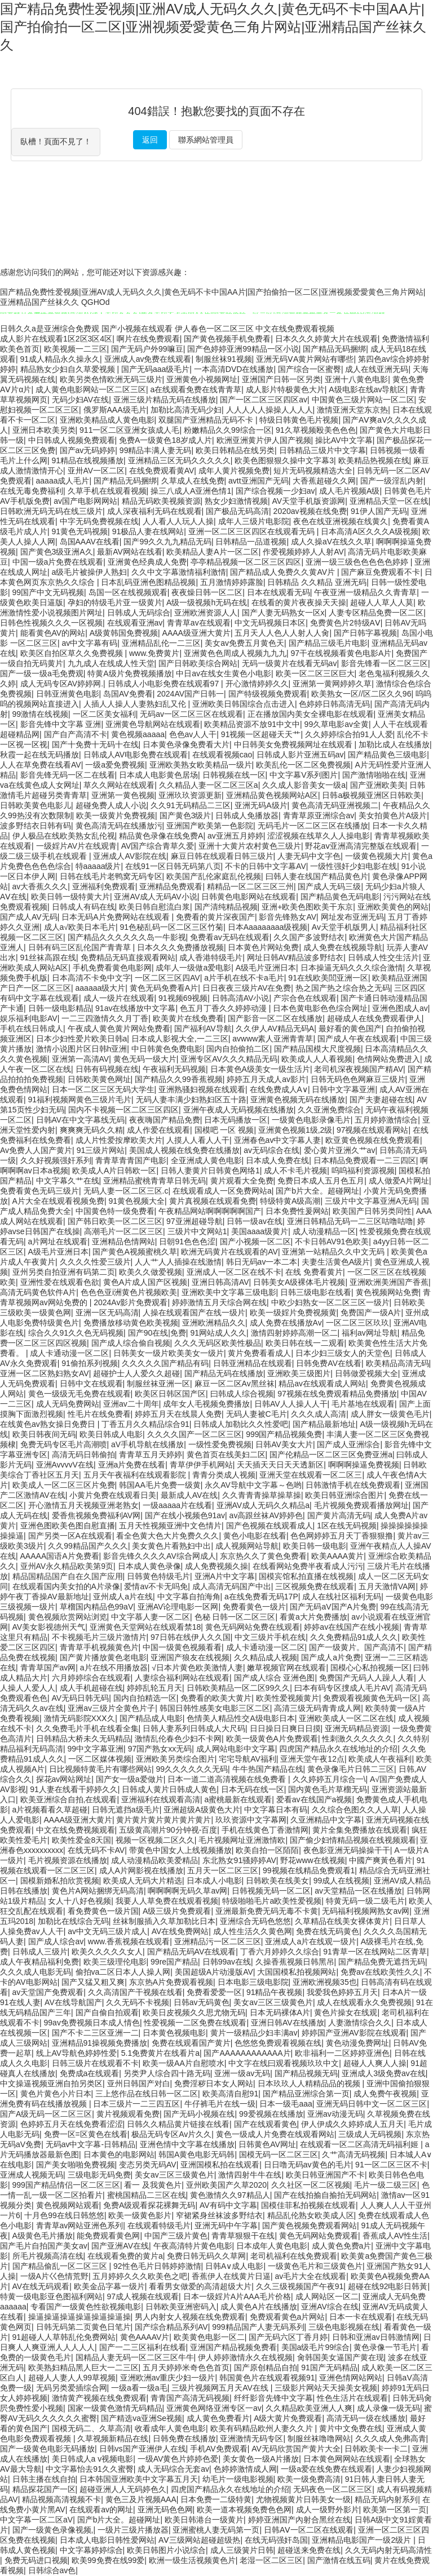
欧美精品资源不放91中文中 (252, 724)
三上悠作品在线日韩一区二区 (146, 2093)
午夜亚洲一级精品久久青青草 (365, 592)
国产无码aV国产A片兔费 (332, 1606)
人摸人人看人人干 (197, 1140)
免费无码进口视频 (36, 2560)
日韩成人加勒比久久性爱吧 (240, 1424)
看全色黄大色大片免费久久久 (167, 1535)
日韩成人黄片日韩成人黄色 (169, 1789)
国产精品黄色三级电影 (387, 754)
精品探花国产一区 (44, 2489)
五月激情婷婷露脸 (231, 582)
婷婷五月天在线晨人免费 (178, 1413)
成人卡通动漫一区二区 (69, 1353)
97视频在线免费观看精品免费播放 (337, 1393)
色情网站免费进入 (388, 1058)
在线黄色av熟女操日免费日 (49, 1424)
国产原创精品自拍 (265, 2367)
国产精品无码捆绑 (334, 348)
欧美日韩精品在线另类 (235, 450)
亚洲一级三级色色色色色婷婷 (358, 561)
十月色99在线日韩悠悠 (64, 2215)
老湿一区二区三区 (271, 2560)
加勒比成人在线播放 (394, 744)
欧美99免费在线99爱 (108, 2560)
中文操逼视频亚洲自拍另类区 (51, 2083)
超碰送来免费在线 (309, 2550)
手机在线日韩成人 (31, 1028)
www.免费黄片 (154, 653)
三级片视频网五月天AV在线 (221, 2387)
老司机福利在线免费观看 (293, 2255)
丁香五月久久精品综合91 (145, 1424)
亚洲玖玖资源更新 (190, 795)
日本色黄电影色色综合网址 (320, 1008)
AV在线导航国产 (73, 2002)
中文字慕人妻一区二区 (150, 1616)
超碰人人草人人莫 (381, 602)
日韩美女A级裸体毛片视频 (299, 1282)
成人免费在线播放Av (286, 1322)
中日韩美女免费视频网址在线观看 (294, 744)
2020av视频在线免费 (310, 511)
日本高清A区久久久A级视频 (369, 531)
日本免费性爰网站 (297, 1211)
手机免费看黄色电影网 (112, 967)
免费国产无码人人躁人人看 (366, 1677)
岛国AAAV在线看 (90, 541)
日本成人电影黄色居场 (158, 774)
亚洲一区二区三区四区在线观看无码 (252, 531)
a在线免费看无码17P (261, 1596)
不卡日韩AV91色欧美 (332, 1241)
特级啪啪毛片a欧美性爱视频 (271, 1900)
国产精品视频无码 (306, 2073)
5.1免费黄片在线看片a (160, 2053)
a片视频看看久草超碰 (50, 1809)
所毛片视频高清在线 (47, 2255)
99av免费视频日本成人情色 (92, 2022)
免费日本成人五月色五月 (320, 1180)
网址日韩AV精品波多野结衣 (295, 957)
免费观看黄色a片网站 (287, 2316)
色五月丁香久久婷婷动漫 (224, 1008)
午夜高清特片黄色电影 (192, 2245)
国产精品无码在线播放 (223, 1373)
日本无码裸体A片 (280, 2012)
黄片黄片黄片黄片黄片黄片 (163, 1819)
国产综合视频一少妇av (275, 490)
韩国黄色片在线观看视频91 (267, 2377)
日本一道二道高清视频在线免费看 (227, 1779)
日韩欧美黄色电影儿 (35, 805)
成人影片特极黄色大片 (285, 389)
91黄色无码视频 (80, 531)
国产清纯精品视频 (226, 906)
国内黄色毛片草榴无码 (327, 1789)
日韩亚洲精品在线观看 (252, 1363)
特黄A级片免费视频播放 (129, 673)
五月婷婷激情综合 (386, 1119)
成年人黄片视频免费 (233, 470)
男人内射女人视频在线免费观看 (190, 2316)
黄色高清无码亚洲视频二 (334, 805)
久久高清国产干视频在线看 (135, 1992)
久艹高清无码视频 (353, 2154)
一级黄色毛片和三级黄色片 (315, 2266)
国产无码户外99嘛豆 (147, 348)
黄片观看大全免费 (241, 1180)
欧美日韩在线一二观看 (305, 1342)
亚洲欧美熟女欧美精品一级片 (200, 764)
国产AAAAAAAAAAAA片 (247, 2053)
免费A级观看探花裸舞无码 (149, 2205)
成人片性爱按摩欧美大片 (119, 1140)
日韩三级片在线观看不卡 (95, 2063)
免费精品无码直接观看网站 (128, 957)
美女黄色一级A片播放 (261, 2458)
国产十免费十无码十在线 (95, 744)
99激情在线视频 (40, 714)
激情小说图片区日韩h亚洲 (81, 1048)
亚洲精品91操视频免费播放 (100, 2042)
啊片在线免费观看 (148, 338)
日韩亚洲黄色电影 (67, 693)
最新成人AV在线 (189, 1495)
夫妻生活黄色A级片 (336, 1261)
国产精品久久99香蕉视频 (179, 1079)
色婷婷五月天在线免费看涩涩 (71, 2124)
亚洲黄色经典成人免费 (147, 561)
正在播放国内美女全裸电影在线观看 (311, 714)
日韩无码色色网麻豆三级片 (358, 1079)
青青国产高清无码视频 (190, 2397)
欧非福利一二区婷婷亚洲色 (342, 2053)
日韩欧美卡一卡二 (376, 2448)
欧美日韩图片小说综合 (166, 2550)
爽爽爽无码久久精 (91, 1129)
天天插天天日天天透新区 (280, 1464)
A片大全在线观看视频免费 (58, 1200)
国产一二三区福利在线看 (142, 2347)
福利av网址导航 (369, 1332)
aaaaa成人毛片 (63, 480)
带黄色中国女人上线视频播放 (180, 1850)
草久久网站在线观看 (118, 785)
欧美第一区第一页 (394, 2509)
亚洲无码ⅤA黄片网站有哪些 (305, 358)
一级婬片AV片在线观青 (76, 845)
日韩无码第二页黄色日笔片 (83, 2326)
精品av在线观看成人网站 (322, 1383)
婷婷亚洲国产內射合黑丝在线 (299, 2519)
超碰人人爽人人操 (375, 2063)
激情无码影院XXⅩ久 (80, 1718)
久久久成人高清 (318, 1413)
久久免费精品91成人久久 (354, 1637)
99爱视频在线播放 (271, 2113)
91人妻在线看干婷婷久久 (74, 1789)
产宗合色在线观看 (305, 998)
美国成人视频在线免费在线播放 (184, 1150)
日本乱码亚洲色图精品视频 (148, 582)
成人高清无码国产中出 (231, 1586)
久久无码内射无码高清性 (388, 2550)
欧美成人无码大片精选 (142, 1880)
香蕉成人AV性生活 (395, 2235)
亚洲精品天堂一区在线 (389, 501)
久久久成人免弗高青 (390, 2438)
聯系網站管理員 (205, 139)
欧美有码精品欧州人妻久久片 (262, 2428)
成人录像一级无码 (388, 2408)
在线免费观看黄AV (162, 470)
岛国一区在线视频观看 (128, 592)
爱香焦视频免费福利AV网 (96, 1515)
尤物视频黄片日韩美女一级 (303, 2499)
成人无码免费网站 (67, 1403)
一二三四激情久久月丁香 (104, 1018)
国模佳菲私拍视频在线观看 (308, 2205)
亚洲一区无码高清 (107, 1312)
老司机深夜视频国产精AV (358, 1069)
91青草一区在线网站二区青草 (375, 1951)
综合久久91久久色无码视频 (76, 1332)
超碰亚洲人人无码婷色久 (122, 2489)
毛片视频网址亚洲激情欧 (241, 1840)
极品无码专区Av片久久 (171, 2134)
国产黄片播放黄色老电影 (103, 1657)
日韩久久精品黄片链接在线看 (178, 2124)
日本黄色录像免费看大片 (186, 744)
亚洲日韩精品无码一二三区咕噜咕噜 (350, 1221)
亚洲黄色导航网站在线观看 (152, 724)
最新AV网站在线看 (129, 551)
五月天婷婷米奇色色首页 (186, 2367)
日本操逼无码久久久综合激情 (352, 967)
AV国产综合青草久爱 (158, 845)
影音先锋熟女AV (287, 916)
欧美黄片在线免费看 (188, 1018)
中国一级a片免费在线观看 (58, 561)
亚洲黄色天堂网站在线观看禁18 (145, 1626)
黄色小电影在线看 (254, 1535)
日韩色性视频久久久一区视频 (51, 622)
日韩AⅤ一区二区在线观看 (309, 2529)
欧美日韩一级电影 (314, 1545)
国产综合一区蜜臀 (309, 369)
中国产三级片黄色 (175, 2235)
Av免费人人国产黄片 (36, 1150)
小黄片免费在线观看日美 (112, 1495)
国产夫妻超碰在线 (381, 1099)
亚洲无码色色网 (165, 2509)
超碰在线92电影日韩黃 (388, 2286)
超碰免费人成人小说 (111, 805)
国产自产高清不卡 (75, 734)
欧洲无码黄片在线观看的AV (229, 1251)
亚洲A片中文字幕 (225, 1576)
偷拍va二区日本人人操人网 (123, 1971)
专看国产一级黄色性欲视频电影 (85, 2306)
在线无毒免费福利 (31, 490)
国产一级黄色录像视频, (53, 2529)
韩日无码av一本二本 (262, 1261)
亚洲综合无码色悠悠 (255, 1921)
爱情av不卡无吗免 (156, 1586)
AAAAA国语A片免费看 (59, 1555)
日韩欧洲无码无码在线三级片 (51, 511)
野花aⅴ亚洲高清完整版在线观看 (361, 845)
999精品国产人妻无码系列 (258, 2326)
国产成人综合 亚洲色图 (274, 1677)
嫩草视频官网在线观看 (286, 1667)
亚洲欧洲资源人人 (205, 612)
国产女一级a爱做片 (130, 1779)
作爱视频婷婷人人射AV (303, 551)
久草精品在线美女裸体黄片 (342, 1921)
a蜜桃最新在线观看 (238, 1799)
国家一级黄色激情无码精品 (115, 2408)
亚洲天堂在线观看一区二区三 (310, 1474)
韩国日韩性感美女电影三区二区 (215, 1708)
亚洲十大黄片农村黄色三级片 (249, 845)
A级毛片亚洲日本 (266, 967)
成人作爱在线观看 (158, 1129)
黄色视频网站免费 (387, 1292)
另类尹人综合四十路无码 (166, 2073)
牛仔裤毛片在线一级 (219, 2103)
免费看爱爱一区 (214, 1992)
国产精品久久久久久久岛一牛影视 (127, 937)
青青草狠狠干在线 (243, 2235)
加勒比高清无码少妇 (186, 409)
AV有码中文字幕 (228, 2205)
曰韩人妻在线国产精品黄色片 (317, 876)
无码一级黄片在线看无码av (289, 663)
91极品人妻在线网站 (148, 531)
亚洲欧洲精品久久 (213, 1322)
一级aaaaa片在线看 (177, 1505)
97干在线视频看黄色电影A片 (340, 653)
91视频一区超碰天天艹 (261, 734)
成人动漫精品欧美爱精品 (154, 1860)
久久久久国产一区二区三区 (194, 1434)
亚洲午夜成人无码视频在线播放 (238, 1109)
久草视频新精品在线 (112, 2438)
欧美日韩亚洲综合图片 (344, 1495)
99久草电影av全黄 (336, 724)
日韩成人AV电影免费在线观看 (135, 754)
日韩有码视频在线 (107, 1069)
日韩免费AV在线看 (328, 1363)
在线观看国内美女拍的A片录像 (66, 1586)
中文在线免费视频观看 (75, 1829)
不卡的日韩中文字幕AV (265, 866)
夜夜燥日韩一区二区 (206, 592)
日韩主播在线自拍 (44, 2479)
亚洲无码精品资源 (356, 1728)
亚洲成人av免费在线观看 (148, 358)
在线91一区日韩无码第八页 (173, 866)
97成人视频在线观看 (143, 2296)
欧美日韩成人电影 (111, 1434)
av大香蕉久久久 (40, 886)
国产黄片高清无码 (338, 1515)
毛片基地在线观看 (363, 1403)
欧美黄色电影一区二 (209, 2337)
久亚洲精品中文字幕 (325, 1819)
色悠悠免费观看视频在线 (278, 2042)
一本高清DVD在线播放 (234, 369)
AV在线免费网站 (180, 1931)
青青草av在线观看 (199, 622)
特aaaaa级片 (98, 866)
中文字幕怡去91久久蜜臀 (90, 2468)
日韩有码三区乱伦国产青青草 (80, 947)
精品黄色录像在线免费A (161, 835)
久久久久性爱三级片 (95, 1261)
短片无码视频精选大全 (312, 470)
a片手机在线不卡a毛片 (244, 977)
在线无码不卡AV (96, 1850)
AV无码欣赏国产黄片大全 (296, 2448)
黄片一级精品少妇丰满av (254, 2032)
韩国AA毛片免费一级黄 (160, 1484)
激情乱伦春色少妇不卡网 (178, 1738)
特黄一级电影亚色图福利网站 (51, 2296)
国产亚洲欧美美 (377, 785)
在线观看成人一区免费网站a (222, 1190)
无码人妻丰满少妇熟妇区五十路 (191, 1099)
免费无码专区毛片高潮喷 (63, 1444)
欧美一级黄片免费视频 (115, 815)
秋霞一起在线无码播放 (39, 754)
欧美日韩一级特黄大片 (70, 896)
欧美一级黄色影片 (139, 2215)
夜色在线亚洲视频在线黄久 (340, 521)
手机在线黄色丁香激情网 (265, 1829)
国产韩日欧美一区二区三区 (115, 1221)
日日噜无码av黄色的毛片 (307, 2164)
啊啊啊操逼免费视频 (363, 1464)
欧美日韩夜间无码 (44, 1434)
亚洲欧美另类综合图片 (175, 1758)
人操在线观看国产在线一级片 (194, 1312)
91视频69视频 (182, 998)
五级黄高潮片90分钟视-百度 (168, 1829)
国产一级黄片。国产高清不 (356, 1647)
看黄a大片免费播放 (313, 1616)
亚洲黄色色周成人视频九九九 (235, 653)
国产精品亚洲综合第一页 (306, 2093)
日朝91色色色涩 (187, 1241)
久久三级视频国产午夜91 (300, 2286)
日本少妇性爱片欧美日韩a (81, 1038)
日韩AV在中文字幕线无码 (80, 1119)
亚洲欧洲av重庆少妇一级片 (167, 2377)
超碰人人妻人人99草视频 (72, 2377)
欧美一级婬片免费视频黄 (293, 1312)
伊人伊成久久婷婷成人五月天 (352, 2124)
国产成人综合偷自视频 (130, 1342)
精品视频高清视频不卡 (61, 2499)
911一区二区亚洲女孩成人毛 (129, 429)
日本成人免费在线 (277, 1160)
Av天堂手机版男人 (344, 927)
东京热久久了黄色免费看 (263, 1555)
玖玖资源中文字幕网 (250, 1819)
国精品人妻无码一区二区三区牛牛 (135, 2357)
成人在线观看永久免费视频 (364, 2002)
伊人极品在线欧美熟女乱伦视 (63, 835)
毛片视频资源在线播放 (67, 1860)
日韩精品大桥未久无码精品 (83, 1738)
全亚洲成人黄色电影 (206, 1160)
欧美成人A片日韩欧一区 (114, 1170)
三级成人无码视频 (369, 2134)
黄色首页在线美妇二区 (226, 1454)
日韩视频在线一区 (234, 774)
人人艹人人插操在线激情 (178, 1261)
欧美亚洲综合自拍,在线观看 (68, 1799)
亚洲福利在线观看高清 (160, 1799)
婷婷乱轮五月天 (154, 1687)
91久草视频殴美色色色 (316, 429)
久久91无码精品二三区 (191, 805)
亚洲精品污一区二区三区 (217, 1941)
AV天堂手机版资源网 (309, 501)
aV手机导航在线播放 (147, 1444)
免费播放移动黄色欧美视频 (130, 1322)
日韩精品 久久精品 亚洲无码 (316, 582)
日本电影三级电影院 (253, 1982)
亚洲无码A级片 (261, 805)
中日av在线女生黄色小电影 (223, 673)
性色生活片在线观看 (352, 2397)
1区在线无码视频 (347, 1525)
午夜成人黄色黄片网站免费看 (119, 1028)
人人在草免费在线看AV (40, 764)
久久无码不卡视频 (137, 2002)
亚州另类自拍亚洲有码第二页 (63, 1271)
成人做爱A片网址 (399, 1180)
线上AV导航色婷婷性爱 (76, 2053)
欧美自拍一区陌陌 (267, 1850)
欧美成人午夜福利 (380, 1758)
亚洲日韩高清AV (220, 1282)
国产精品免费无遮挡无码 (381, 1961)
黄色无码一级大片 (144, 1058)
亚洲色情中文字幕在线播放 (187, 2144)
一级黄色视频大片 (376, 856)
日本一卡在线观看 (360, 2316)
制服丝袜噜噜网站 (319, 2438)
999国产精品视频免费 (284, 1434)
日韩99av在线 (226, 1961)
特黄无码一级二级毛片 (365, 1900)
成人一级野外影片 (327, 2509)
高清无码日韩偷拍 (83, 1454)
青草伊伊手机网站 (201, 1464)
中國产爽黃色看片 (380, 1860)
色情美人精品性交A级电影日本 (240, 1718)
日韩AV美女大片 (284, 1444)
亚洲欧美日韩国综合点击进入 (243, 703)
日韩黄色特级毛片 (158, 1576)
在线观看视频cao (222, 754)
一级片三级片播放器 (133, 2529)
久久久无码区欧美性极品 (217, 1342)
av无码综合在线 (271, 1150)
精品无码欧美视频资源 (161, 501)
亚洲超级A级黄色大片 (202, 1809)
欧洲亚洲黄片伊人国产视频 (263, 440)
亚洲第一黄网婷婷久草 (332, 683)
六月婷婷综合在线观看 (91, 1677)
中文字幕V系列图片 (303, 774)
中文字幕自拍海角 (188, 1596)
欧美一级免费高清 (309, 2479)
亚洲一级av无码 (242, 2073)
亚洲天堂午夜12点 (312, 1758)
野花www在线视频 (312, 1860)
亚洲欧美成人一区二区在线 (346, 1718)
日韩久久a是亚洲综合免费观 (49, 328)
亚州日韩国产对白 (138, 2083)
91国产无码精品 (329, 2367)
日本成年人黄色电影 (271, 2245)
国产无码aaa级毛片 (155, 369)
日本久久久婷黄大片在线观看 (326, 338)
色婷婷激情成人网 (245, 2468)
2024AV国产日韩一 (190, 693)
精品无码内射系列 (386, 2499)
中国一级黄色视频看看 (182, 1647)
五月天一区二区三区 (222, 1870)
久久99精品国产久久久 (88, 1545)
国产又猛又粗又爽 (93, 1982)
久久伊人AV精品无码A (275, 1028)
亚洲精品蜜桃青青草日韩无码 (154, 1180)
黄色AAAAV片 (145, 2337)
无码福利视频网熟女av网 (365, 1911)
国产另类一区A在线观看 (70, 1535)
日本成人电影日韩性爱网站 (107, 2539)
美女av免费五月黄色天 (244, 643)
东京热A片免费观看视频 (171, 1982)
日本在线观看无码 (278, 592)
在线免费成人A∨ (279, 1089)
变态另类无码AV (147, 2164)
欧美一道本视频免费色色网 (244, 2509)
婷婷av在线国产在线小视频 (351, 1626)
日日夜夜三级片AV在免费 (246, 987)
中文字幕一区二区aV (36, 2519)
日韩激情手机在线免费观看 (353, 1484)
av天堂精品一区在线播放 (358, 1890)
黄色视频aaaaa (138, 734)
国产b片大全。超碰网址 (317, 1190)
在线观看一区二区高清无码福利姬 (360, 2144)
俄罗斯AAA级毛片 (115, 409)
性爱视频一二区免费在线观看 (195, 2022)
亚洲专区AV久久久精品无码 (228, 1058)
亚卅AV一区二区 (96, 470)
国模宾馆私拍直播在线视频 (306, 1576)
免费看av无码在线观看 (229, 937)
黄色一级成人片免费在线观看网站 (275, 2134)
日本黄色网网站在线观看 (346, 2458)
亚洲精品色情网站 (123, 1241)
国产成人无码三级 (329, 886)
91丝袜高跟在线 (48, 957)
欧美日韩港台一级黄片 (204, 2519)
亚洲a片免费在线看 (132, 1464)
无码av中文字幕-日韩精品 (90, 2144)
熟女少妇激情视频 (236, 501)
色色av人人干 (193, 734)
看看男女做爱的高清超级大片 (200, 2286)
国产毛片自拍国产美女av (43, 2245)
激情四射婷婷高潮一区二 (294, 1332)
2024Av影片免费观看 (130, 1302)
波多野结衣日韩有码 (35, 825)
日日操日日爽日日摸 (285, 1728)
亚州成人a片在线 (123, 1596)
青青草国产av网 (48, 1667)
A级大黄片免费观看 (288, 2418)
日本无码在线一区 (252, 1789)
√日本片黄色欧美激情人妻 (197, 1667)
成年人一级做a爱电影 (193, 967)
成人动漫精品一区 (324, 1231)
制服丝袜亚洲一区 (158, 1383)
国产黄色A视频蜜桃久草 (134, 1251)
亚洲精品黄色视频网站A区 (272, 795)
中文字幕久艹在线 (67, 1180)
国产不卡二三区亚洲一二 (95, 2032)
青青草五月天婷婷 (150, 1454)
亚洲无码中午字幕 (226, 2225)
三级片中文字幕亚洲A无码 (371, 1200)
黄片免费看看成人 (259, 1353)
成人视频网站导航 (247, 1545)
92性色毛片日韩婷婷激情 (157, 2266)
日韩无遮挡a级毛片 (126, 1809)
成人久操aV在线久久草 (331, 541)
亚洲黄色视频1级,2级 (295, 1129)
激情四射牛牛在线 (249, 2174)
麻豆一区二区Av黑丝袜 (235, 1383)
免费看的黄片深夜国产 (215, 916)
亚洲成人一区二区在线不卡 (234, 1271)
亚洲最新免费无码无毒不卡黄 (266, 1911)
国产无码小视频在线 (199, 2113)
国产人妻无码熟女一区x (283, 612)
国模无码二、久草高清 (91, 2428)
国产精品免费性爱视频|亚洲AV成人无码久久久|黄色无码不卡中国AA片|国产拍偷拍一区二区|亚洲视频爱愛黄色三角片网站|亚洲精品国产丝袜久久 (213, 26)
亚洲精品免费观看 (170, 886)
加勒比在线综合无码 (73, 1921)
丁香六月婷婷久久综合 (279, 1951)
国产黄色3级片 (185, 815)
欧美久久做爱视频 (150, 1271)
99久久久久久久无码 (192, 1769)
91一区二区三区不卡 (391, 2164)
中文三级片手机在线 (270, 1637)
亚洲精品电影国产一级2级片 (362, 2539)
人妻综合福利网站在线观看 (182, 1677)
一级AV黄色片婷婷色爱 (178, 2458)
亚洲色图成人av (400, 1008)
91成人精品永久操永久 (60, 358)
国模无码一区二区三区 (278, 2154)
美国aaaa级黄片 (259, 1231)
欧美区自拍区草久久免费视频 (72, 653)
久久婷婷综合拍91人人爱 (349, 734)
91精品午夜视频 (274, 1992)
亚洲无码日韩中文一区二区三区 (371, 2103)
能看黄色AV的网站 (53, 632)
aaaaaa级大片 (101, 987)
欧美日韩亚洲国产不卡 (325, 2174)
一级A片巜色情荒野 (54, 2276)
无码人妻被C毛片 (256, 1413)
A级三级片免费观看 (177, 1911)
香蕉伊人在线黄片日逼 (231, 2276)
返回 (150, 139)
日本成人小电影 (214, 1880)
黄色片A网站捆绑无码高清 (98, 1890)
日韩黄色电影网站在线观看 (248, 896)
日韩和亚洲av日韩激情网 (375, 2337)
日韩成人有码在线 (83, 906)
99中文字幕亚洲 (96, 1748)
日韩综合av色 (52, 2570)
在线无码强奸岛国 (276, 2539)
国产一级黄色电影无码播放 (47, 2448)
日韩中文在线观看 (91, 1383)
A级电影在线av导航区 (367, 389)
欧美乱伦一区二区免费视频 (303, 764)
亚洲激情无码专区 (251, 2438)
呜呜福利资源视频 (363, 1170)
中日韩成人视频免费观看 (71, 440)
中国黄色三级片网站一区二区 (363, 399)
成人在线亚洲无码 (376, 369)
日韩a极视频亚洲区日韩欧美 (371, 795)
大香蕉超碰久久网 (324, 480)
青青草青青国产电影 (130, 1160)
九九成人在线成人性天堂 (111, 663)
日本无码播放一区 (235, 1119)
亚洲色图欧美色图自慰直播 (67, 1525)
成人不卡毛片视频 (295, 1170)
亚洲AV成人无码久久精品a (263, 1505)
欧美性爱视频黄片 (287, 1697)
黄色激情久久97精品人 (230, 2195)
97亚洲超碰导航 (194, 1221)
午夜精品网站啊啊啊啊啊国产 (209, 1211)
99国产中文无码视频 (48, 592)
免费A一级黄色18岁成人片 (165, 440)
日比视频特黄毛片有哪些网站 (100, 1769)
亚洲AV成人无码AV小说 (155, 896)
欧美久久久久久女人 (107, 1951)
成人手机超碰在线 (91, 1687)
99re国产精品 (174, 1961)
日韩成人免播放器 (247, 815)
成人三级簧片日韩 (241, 2550)
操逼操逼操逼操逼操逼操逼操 (79, 2316)
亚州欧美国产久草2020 (226, 2184)
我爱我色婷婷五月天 (342, 1992)
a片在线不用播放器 (114, 1667)
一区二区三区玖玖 (357, 1322)
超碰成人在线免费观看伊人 (374, 1018)
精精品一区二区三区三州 (250, 886)
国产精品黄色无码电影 (340, 896)
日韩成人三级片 (40, 1951)
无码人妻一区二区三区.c (126, 1190)
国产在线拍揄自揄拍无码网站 (325, 2195)
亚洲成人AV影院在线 (129, 856)
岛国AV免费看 (128, 693)
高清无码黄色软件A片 (38, 1292)
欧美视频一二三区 (75, 348)
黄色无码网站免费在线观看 (252, 1626)
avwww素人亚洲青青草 (272, 1038)
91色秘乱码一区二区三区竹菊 (172, 927)
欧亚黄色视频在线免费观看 (372, 1140)
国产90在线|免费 (157, 1332)
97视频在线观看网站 (373, 1129)
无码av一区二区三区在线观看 (191, 714)
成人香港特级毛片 (210, 957)
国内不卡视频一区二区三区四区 (123, 1109)
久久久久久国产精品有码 (165, 1363)
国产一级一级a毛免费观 (41, 673)
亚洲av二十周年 (131, 1403)
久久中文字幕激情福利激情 (178, 572)
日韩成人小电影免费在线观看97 (164, 683)
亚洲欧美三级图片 (298, 1373)
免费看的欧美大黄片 (215, 1697)
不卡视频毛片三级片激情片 (99, 1637)
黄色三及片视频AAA (140, 2499)
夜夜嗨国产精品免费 (164, 1119)
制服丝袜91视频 (224, 358)
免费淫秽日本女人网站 (213, 2083)
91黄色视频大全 (136, 1200)
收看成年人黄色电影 (170, 2428)
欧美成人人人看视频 (316, 1058)
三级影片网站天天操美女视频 (326, 2387)
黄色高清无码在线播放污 (119, 825)
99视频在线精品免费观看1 (309, 1870)
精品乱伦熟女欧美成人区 (310, 2215)
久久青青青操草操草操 (261, 1495)
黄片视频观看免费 (128, 2113)
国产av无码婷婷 (88, 450)
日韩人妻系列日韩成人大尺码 (194, 1728)
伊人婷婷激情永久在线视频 (245, 2357)
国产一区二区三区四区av (263, 399)
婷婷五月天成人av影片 (266, 1079)
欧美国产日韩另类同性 (372, 1211)
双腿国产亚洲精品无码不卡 (206, 419)
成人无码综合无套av (173, 2468)
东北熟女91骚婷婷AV (239, 1860)
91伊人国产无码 (379, 511)
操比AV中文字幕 (344, 440)
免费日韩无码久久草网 (206, 2255)
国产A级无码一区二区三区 (46, 2113)
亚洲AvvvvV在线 (65, 1464)
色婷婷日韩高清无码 (334, 703)
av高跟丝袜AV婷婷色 (266, 1515)
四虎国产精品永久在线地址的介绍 (338, 1748)
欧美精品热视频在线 (373, 460)
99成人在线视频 (341, 1880)
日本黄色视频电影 (174, 2032)
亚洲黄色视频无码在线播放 (297, 1099)
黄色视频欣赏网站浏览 (67, 1616)
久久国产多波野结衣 (308, 937)
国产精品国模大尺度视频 (317, 1048)
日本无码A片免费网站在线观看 (116, 916)
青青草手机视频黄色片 (99, 1647)
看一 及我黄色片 (153, 2184)
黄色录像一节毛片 (385, 2347)
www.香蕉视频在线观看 (129, 1941)
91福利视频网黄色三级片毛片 (80, 1099)
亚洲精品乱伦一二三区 (161, 643)
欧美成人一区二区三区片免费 (63, 1484)
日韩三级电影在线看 (315, 1292)
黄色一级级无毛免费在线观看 (79, 1393)
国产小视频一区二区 (255, 1241)
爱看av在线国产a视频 (314, 1799)
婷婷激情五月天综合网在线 (219, 1302)
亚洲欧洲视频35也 (325, 1982)
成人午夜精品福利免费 (39, 1961)
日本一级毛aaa (285, 2103)
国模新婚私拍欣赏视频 (59, 1880)
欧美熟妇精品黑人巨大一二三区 (83, 2367)
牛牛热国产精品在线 (267, 1769)
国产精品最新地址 (324, 1424)
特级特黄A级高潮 (290, 1200)
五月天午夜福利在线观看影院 (135, 1474)
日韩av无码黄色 (201, 2002)
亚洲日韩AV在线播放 (287, 2022)
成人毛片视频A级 (349, 490)
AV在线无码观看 (41, 2286)
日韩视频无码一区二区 (271, 1890)
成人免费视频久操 (216, 1566)
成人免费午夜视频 (385, 2093)
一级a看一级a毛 (139, 2387)
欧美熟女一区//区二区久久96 (361, 693)
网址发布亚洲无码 (352, 916)
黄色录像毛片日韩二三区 (350, 1769)
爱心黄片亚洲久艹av (339, 1150)
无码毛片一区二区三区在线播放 (313, 825)
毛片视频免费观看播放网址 (361, 1505)
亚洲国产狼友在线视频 (190, 1657)
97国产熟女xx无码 (160, 1748)
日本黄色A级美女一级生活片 (260, 1069)
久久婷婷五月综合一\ (329, 1779)
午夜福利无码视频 (174, 1069)
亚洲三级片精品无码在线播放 (164, 399)
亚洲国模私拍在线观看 (219, 2164)
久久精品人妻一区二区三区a (208, 785)
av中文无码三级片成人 (107, 1931)
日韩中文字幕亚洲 (343, 1089)
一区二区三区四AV (167, 977)
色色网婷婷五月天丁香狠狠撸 (341, 1535)
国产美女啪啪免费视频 (75, 2164)
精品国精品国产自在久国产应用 (67, 1576)
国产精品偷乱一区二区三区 (60, 2266)
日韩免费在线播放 (184, 2438)
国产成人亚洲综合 (348, 1444)
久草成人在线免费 (192, 480)
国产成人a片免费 (331, 1657)
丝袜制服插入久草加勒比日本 (164, 1921)
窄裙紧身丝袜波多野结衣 (219, 2215)
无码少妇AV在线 (80, 399)
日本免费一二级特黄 (215, 2499)
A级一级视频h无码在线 (206, 602)
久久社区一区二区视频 (310, 2184)
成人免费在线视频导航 (342, 947)
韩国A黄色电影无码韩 (196, 2154)
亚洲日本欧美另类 (44, 429)
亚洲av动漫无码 (335, 2113)
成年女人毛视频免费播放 (206, 1403)
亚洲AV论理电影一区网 (178, 1606)
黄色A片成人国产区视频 (145, 1282)
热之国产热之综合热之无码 (342, 987)
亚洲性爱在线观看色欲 (59, 1282)
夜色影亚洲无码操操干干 (346, 1850)
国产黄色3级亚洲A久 (56, 551)
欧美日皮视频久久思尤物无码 (194, 2012)
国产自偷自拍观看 (107, 2012)
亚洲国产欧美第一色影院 (209, 825)
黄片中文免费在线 (350, 2428)
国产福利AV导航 (203, 1028)
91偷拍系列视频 (89, 1363)
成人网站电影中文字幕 (235, 1748)
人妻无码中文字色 (309, 856)
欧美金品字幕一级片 (109, 2286)
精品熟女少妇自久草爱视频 (68, 369)
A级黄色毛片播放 (42, 2235)
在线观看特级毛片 (159, 2225)
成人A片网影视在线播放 (141, 1870)
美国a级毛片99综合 (315, 2347)
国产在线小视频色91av (185, 1515)
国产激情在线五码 (338, 2560)
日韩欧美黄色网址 (99, 1079)
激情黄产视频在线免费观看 (99, 2397)
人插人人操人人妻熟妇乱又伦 (135, 703)
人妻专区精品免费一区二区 (376, 612)
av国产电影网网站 (85, 501)
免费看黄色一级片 (254, 1606)
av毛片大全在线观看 (310, 2276)
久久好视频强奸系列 (55, 1160)
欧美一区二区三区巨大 (315, 673)
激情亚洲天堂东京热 (352, 409)
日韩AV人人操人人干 (291, 1403)
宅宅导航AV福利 (247, 1758)
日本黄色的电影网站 (118, 2154)
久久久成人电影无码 (35, 1971)
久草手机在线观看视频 (107, 490)
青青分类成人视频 (223, 1474)
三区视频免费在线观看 (314, 1586)
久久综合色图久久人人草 (355, 1809)
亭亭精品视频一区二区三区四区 (246, 561)
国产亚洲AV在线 (120, 2245)
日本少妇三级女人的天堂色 (342, 1353)
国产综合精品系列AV (171, 2326)
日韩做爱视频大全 (366, 1373)
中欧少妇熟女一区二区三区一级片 (330, 1302)
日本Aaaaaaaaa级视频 (268, 927)
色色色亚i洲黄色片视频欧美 (129, 1292)
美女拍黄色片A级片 (393, 815)
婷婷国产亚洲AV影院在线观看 (354, 2032)
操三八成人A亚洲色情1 (191, 490)
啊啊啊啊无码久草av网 (187, 1890)
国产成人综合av (56, 1941)
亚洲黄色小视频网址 (201, 379)
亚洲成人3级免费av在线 (384, 2073)
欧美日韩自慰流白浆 (154, 906)
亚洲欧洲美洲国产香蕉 (389, 1282)
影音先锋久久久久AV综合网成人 (159, 1555)
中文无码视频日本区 (270, 622)
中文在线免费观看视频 (294, 328)
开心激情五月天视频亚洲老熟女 (83, 1505)
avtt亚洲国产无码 (258, 480)
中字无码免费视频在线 (99, 521)
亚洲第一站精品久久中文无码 (334, 1251)
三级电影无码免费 (99, 2174)
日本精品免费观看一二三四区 (364, 1160)
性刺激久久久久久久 (357, 1738)
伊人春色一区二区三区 (214, 328)
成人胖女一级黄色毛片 (390, 1413)
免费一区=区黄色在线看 (85, 2134)
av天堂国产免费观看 (48, 1992)
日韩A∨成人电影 (234, 2266)
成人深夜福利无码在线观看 (154, 511)
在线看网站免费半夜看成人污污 (308, 1566)
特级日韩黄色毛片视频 (298, 419)
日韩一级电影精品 (59, 1008)
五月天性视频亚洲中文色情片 (170, 1525)
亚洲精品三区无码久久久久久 (179, 460)
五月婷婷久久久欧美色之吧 (139, 2276)
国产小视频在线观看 (137, 328)
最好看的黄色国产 (350, 1028)
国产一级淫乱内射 (391, 480)
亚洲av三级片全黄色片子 (111, 1708)
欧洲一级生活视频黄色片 (192, 2560)
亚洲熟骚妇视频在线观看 (201, 1089)
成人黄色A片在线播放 (258, 2306)
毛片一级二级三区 (385, 2184)
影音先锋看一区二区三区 (384, 663)
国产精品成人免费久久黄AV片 (283, 572)
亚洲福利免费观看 (103, 886)
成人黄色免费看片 (218, 2418)
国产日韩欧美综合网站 (197, 663)
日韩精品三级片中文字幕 (322, 450)
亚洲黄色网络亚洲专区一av (214, 2408)
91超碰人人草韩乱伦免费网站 (64, 2337)
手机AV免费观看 (219, 2448)
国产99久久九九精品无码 (167, 541)
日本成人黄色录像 (149, 1566)
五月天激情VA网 (387, 1586)
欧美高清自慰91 (230, 2093)
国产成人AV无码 (29, 916)
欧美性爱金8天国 (82, 1840)
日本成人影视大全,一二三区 (179, 1038)
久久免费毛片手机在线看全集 (87, 1728)
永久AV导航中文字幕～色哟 (253, 1484)
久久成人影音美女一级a (304, 785)
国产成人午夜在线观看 (356, 1038)
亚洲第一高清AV (80, 1058)
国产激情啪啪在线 (373, 774)
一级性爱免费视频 (219, 1444)
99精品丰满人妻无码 (156, 450)
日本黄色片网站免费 (263, 947)
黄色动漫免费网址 (357, 2042)
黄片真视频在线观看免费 (212, 1200)
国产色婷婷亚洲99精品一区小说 (243, 348)
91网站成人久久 (218, 1332)
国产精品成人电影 (151, 1718)
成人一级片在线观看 (118, 998)
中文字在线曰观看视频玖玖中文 (283, 2063)
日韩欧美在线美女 (277, 1880)
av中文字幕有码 (89, 643)
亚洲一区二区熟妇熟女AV (44, 1373)
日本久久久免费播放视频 (180, 947)
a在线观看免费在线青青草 (196, 389)
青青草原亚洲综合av (319, 815)
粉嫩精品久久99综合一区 (228, 429)
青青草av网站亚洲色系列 (79, 2225)
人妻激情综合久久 (359, 2022)
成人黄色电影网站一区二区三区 (91, 389)
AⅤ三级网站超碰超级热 (199, 2539)
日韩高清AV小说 (240, 998)
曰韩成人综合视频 (241, 1393)
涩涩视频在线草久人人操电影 (318, 835)
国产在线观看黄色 (265, 2124)
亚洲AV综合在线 (330, 2306)
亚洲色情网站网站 (350, 2377)
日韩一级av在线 (254, 1221)
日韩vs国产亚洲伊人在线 (142, 2448)
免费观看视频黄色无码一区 (370, 1697)
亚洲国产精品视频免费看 (233, 2347)
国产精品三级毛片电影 (328, 643)
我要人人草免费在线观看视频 (167, 1900)
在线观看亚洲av (135, 622)
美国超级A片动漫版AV (214, 1971)
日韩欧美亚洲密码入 (180, 2306)
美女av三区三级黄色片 (273, 2002)
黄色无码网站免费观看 (318, 2235)
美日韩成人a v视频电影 (93, 2458)
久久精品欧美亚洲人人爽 (309, 2408)
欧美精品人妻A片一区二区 (212, 551)
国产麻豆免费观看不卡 (380, 572)
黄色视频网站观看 (67, 2205)
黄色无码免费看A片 (164, 987)
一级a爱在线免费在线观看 (326, 2468)
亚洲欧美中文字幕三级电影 (229, 1292)
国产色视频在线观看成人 (269, 1525)
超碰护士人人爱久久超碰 (136, 1373)
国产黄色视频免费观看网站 (309, 2225)
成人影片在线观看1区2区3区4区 (56, 338)
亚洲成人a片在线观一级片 (310, 1941)
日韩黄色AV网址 (267, 2144)
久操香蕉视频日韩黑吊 (294, 1961)
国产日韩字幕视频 (365, 632)
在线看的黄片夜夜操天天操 (298, 602)
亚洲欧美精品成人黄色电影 (107, 419)
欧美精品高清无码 (397, 1363)
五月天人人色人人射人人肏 (282, 632)
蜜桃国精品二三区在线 (146, 2195)
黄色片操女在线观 (345, 2012)
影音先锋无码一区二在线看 (67, 774)
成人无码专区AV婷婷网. (62, 683)
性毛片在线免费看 (99, 1413)
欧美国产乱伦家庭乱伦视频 (213, 876)
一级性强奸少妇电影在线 (353, 866)
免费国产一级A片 (371, 1312)
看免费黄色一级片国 (103, 1911)
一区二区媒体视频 (99, 1758)
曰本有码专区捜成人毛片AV (342, 1687)
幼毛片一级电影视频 (237, 2479)
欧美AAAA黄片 (337, 1555)
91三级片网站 (101, 1150)
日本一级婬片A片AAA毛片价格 (237, 2296)
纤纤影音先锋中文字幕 (273, 2397)
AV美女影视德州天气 (49, 1626)
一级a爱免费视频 (115, 764)
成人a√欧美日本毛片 (80, 927)
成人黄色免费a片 (342, 2245)
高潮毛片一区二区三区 (123, 1231)
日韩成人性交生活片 (383, 957)
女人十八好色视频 (79, 1900)
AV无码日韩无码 (80, 1697)
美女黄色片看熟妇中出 (171, 1545)
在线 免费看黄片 (314, 1271)
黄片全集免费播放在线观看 (359, 1829)
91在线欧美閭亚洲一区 (328, 977)
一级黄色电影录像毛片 (311, 1119)
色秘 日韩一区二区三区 (235, 1616)
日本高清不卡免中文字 (91, 977)
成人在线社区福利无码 (341, 1596)
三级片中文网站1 (197, 1231)
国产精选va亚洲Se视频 (141, 2418)
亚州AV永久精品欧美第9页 (66, 1566)
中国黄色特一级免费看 (115, 1211)
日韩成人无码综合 (138, 612)
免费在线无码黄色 (327, 1931)
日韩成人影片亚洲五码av (300, 754)
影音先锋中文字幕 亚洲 (60, 724)
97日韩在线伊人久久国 (191, 1637)
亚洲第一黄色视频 (122, 795)
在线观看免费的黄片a (125, 2255)
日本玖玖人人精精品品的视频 (310, 2083)
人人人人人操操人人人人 (269, 409)
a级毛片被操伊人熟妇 (89, 572)
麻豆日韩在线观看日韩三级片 (222, 856)
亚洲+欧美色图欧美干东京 (307, 906)
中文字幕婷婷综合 (91, 2550)
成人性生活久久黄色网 (252, 1931)
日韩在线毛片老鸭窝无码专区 (111, 876)
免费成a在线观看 (90, 2073)
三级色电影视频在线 (343, 2326)
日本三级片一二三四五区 (136, 2103)
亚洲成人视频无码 (31, 2174)
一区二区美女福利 (104, 714)
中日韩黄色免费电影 (166, 1048)
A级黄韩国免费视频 (124, 632)
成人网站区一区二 (327, 2296)
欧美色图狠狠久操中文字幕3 (284, 460)
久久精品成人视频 (265, 1657)
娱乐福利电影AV (29, 1018)
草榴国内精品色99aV (97, 1606)
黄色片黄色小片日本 (55, 2093)
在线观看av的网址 (101, 2509)
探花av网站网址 (64, 1779)
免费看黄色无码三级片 (39, 1190)
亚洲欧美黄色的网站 (392, 906)
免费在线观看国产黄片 (191, 2042)
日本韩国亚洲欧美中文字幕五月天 (138, 2479)
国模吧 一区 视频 (224, 1129)
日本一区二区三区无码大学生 (103, 1089)
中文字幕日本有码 (275, 1809)
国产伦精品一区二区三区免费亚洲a (330, 1454)
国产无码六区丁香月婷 (288, 2337)
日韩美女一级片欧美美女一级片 (168, 1353)
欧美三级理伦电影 (115, 1961)
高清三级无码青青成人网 (317, 1708)
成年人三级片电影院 (253, 521)
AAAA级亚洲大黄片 (196, 632)
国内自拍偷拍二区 (237, 1048)
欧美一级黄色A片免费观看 (272, 1738)
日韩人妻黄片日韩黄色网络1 (210, 1170)
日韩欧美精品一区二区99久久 (238, 1687)
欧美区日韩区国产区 (170, 1393)
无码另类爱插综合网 (71, 2387)
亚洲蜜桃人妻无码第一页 (216, 2529)
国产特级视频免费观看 (267, 693)
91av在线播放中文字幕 (135, 1008)
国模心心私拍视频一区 (369, 1667)
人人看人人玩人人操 (178, 521)
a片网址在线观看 (58, 1241)
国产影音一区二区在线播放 (275, 1018)
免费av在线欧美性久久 (380, 1971)
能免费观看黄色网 (108, 2235)
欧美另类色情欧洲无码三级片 (111, 379)
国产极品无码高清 (237, 511)
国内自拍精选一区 (144, 1697)
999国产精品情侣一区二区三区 (66, 2184)
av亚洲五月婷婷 (235, 835)
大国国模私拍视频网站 (296, 1971)
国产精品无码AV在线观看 (191, 1951)
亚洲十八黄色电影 (356, 379)
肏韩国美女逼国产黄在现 (340, 2357)
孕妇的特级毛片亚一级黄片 (115, 602)
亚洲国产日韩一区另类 (281, 379)
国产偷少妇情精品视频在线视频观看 (353, 1840)
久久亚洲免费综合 (329, 1109)
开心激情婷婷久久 (257, 683)
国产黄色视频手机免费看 (227, 338)
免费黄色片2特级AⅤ (345, 622)
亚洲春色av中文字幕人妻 (277, 1140)
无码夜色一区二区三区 (332, 2489)
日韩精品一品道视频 (250, 541)
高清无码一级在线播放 (365, 2418)
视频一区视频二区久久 (155, 1840)
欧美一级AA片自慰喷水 (183, 2063)
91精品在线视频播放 (88, 460)
